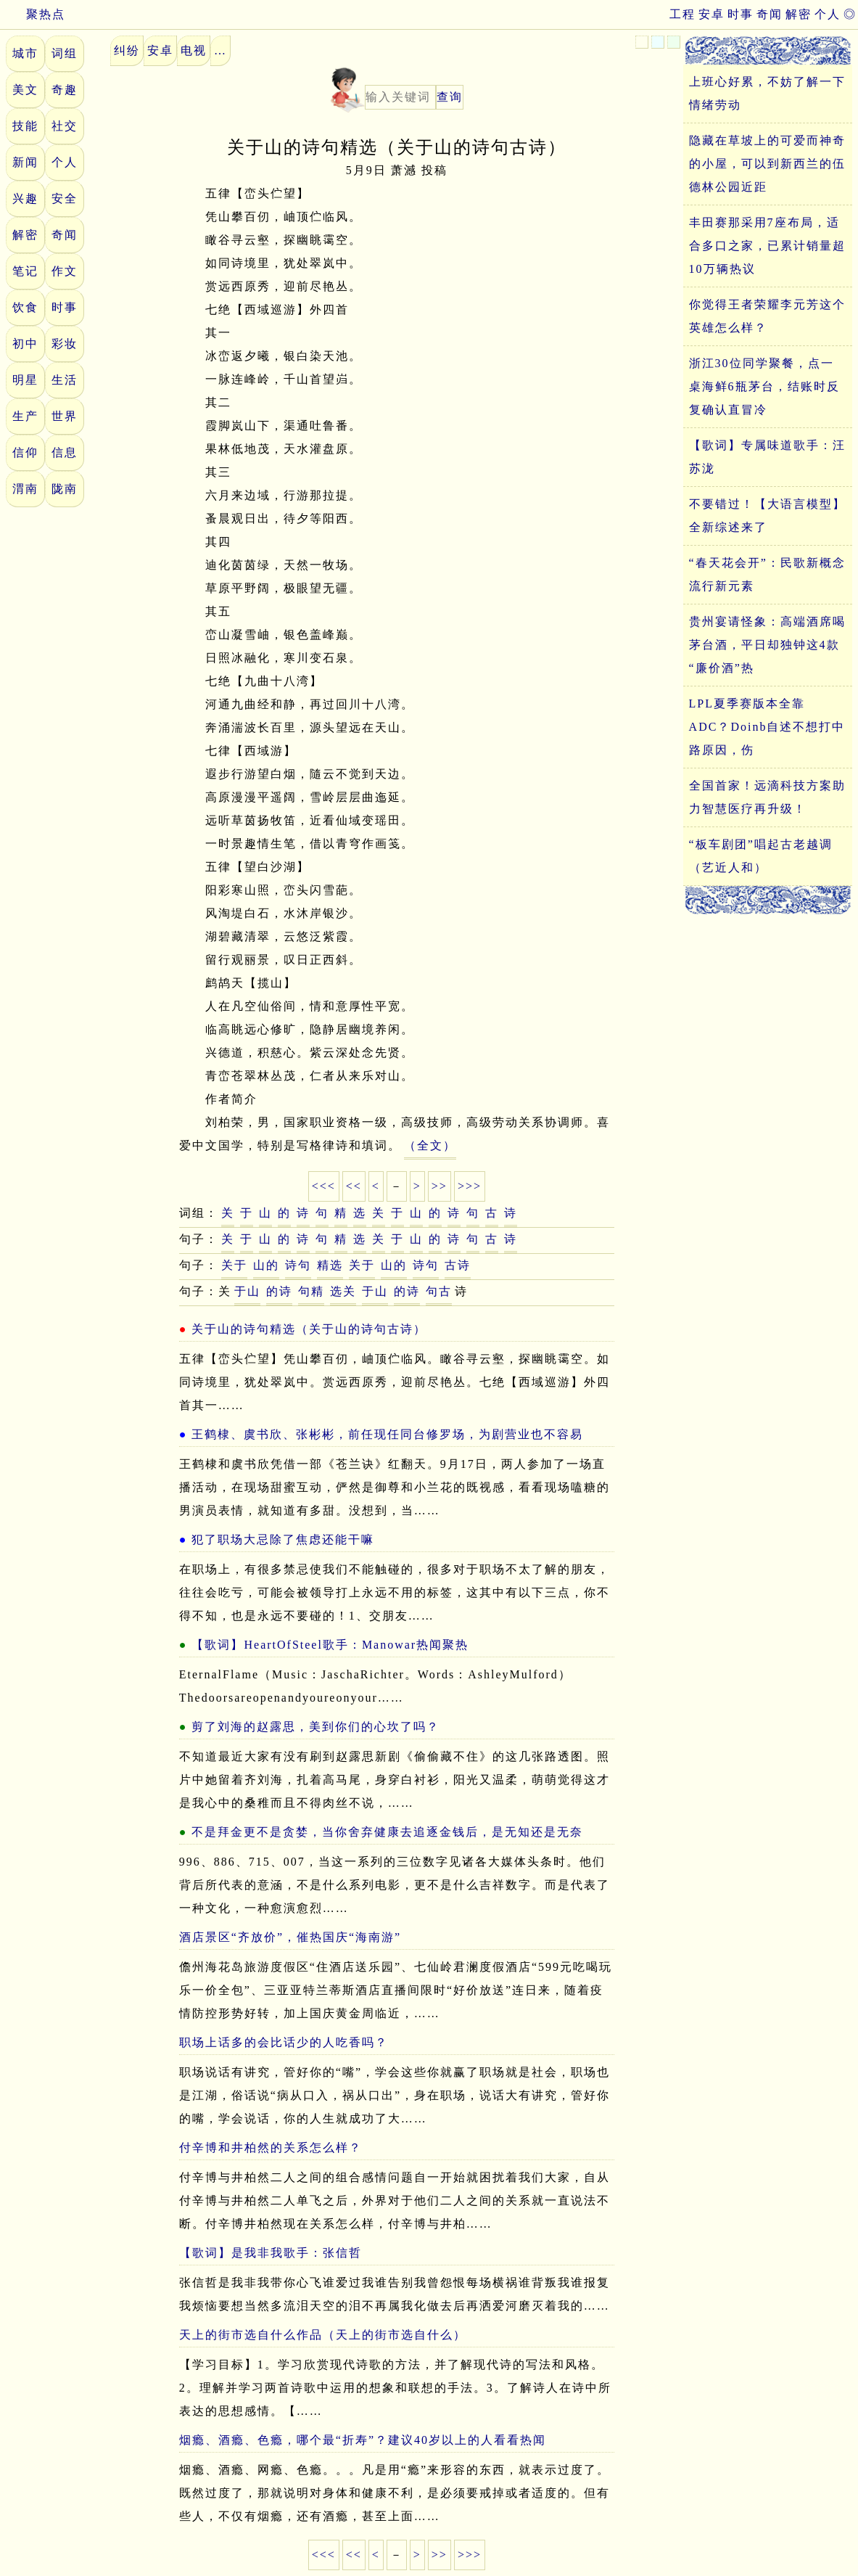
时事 (740, 14)
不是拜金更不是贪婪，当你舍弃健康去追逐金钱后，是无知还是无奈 (387, 1832)
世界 (64, 416)
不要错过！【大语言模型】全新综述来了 (767, 515)
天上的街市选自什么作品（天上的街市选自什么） (322, 2335)
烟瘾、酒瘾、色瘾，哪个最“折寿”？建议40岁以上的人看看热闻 (362, 2440)
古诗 (458, 1265)
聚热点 (32, 14)
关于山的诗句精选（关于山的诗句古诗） (308, 1329)
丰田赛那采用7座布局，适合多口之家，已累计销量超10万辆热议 (767, 245)
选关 (343, 1291)
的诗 (279, 1291)
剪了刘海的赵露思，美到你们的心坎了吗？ (315, 1726)
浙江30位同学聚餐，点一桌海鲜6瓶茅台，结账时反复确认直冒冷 (764, 386)
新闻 (25, 162)
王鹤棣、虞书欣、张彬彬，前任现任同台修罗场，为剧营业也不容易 (387, 1434)
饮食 (25, 307)
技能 (25, 126)
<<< (324, 1186)
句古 (439, 1291)
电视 (194, 50)
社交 (64, 126)
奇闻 (769, 14)
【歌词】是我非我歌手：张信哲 (270, 2253)
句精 (311, 1291)
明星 (25, 380)
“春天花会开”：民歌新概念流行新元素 (767, 574)
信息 (64, 452)
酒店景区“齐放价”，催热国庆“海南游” (290, 1937)
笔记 (25, 271)
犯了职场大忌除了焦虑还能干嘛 (282, 1539)
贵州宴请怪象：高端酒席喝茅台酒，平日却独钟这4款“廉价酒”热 (767, 644)
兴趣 (25, 198)
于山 (247, 1291)
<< (354, 1186)
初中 (25, 343)
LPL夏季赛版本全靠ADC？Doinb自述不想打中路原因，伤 (767, 726)
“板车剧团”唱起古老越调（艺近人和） (761, 856)
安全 (64, 198)
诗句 (298, 1265)
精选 (330, 1265)
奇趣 (64, 89)
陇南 (64, 489)
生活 (64, 380)
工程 (682, 14)
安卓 (711, 14)
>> (439, 1186)
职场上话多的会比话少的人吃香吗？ (283, 2042)
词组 (64, 53)
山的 (266, 1265)
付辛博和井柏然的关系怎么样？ (270, 2147)
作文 (64, 271)
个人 (827, 14)
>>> (470, 1186)
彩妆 (64, 343)
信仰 (25, 452)
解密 (798, 14)
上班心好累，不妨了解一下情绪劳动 (767, 93)
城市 (25, 53)
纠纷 (127, 50)
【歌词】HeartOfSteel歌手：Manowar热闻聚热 (330, 1644)
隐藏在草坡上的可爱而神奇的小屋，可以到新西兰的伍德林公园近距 (767, 163)
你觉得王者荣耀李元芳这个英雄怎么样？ (767, 316)
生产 (25, 416)
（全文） (430, 1145)
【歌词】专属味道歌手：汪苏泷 (767, 457)
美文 (25, 89)
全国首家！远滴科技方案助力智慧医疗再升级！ (767, 797)
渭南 (25, 489)
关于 (234, 1265)
